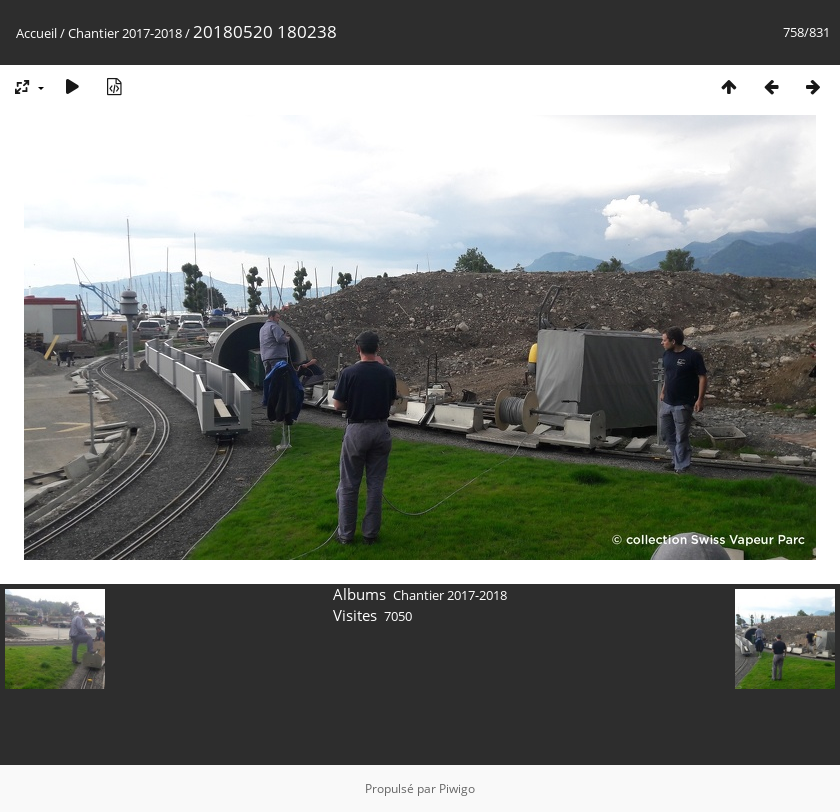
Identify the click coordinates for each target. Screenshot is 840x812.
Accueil (36, 33)
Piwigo (457, 788)
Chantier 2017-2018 (125, 33)
